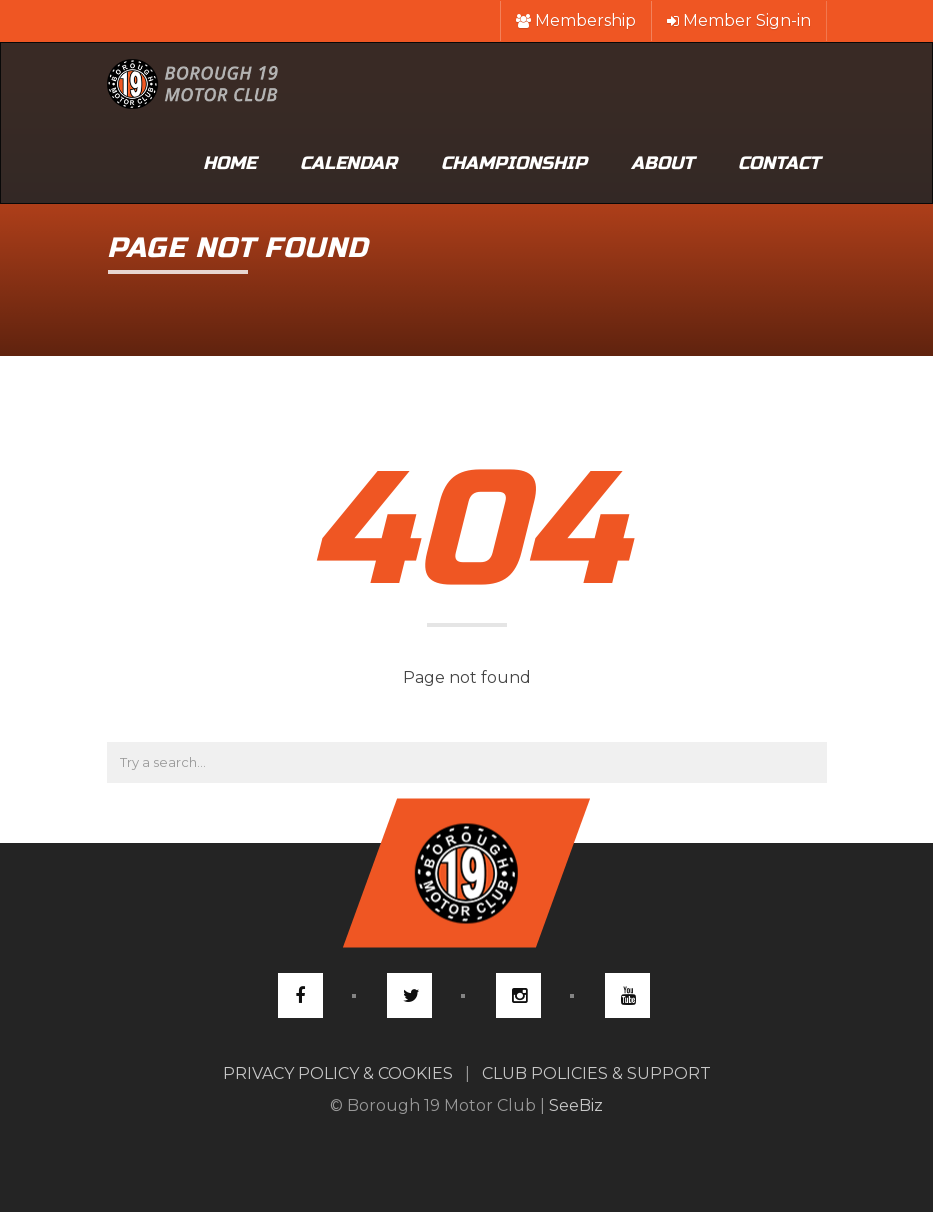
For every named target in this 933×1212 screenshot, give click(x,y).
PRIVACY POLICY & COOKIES (338, 1073)
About (662, 163)
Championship (514, 163)
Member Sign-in (739, 20)
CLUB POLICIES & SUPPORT (596, 1073)
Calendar (348, 163)
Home (229, 163)
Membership (576, 20)
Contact (779, 163)
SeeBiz (576, 1105)
